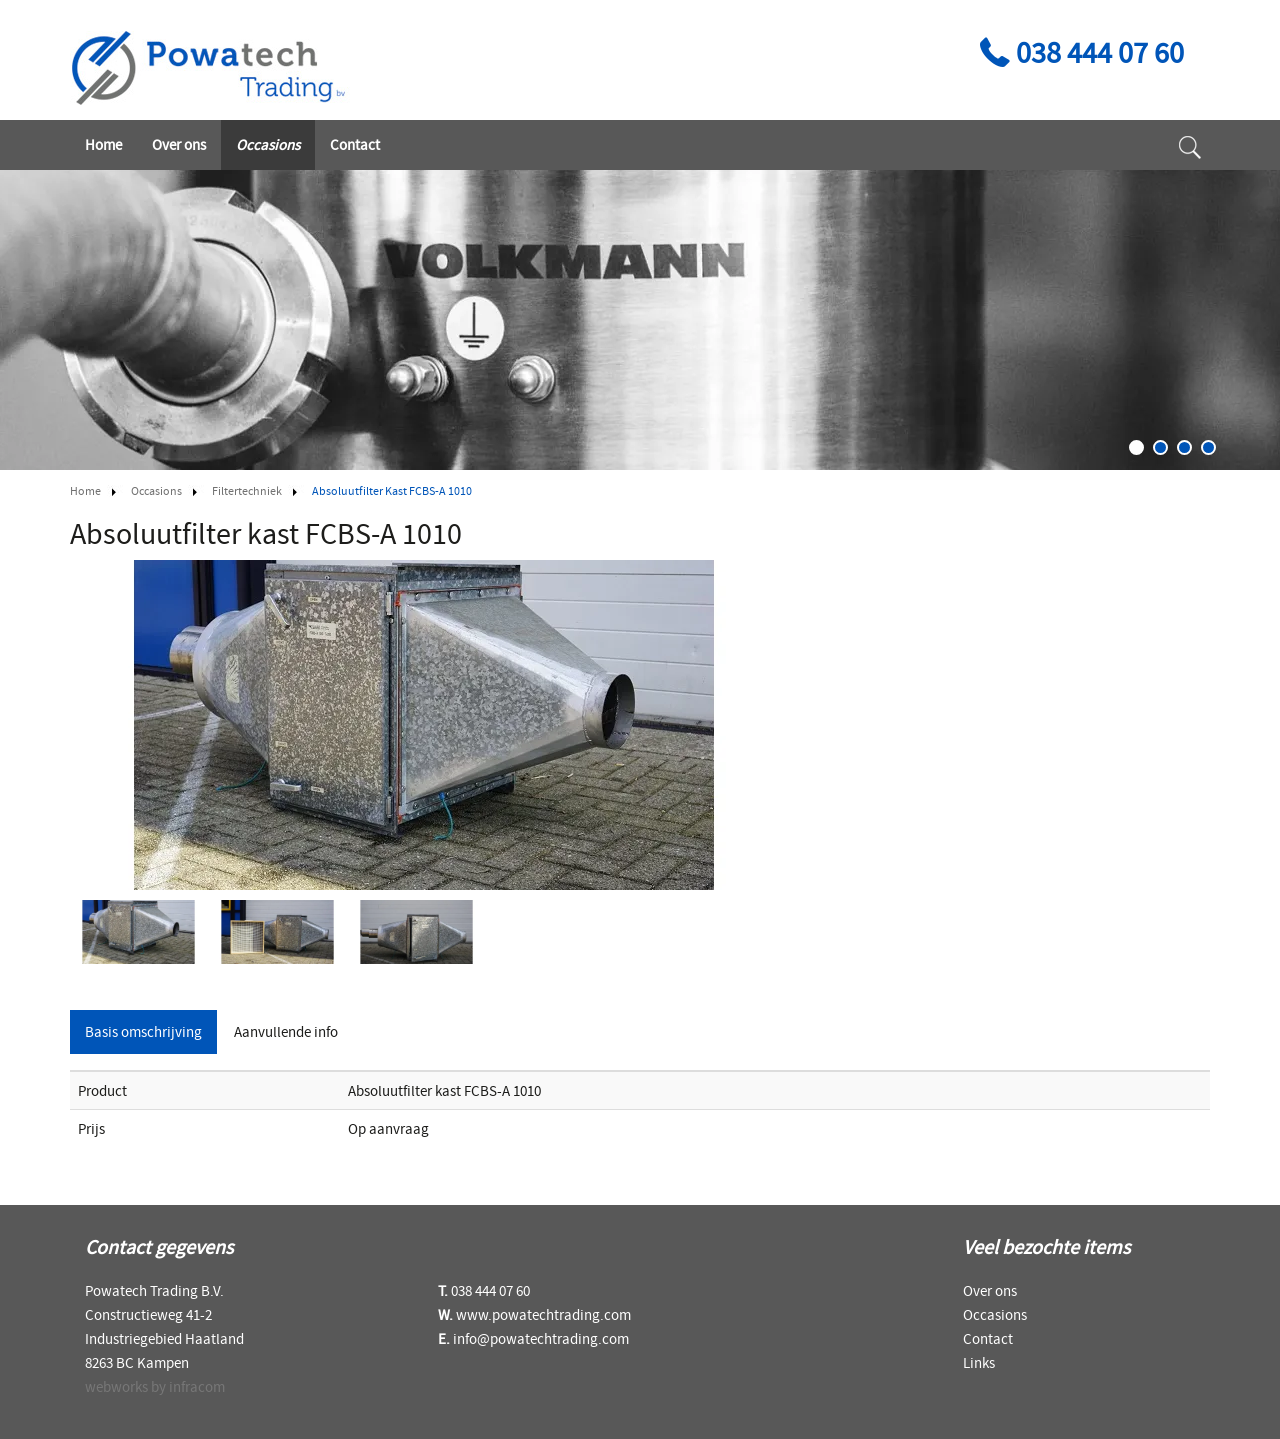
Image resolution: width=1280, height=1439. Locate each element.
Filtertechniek (247, 490)
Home (103, 144)
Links (979, 1362)
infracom (197, 1386)
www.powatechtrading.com (543, 1314)
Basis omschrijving (143, 1031)
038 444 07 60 (1079, 52)
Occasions (268, 144)
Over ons (179, 144)
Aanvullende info (286, 1031)
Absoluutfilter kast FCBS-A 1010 (392, 490)
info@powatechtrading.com (541, 1338)
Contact (355, 144)
